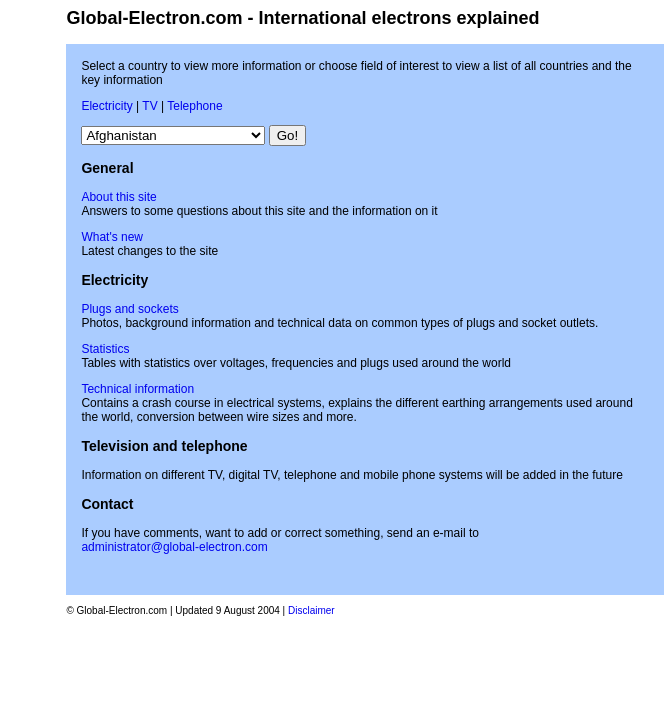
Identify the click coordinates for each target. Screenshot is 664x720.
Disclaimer (311, 610)
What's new (112, 237)
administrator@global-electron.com (174, 547)
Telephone (194, 106)
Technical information (137, 389)
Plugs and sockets (129, 309)
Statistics (105, 349)
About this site (118, 197)
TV (149, 106)
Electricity (106, 106)
